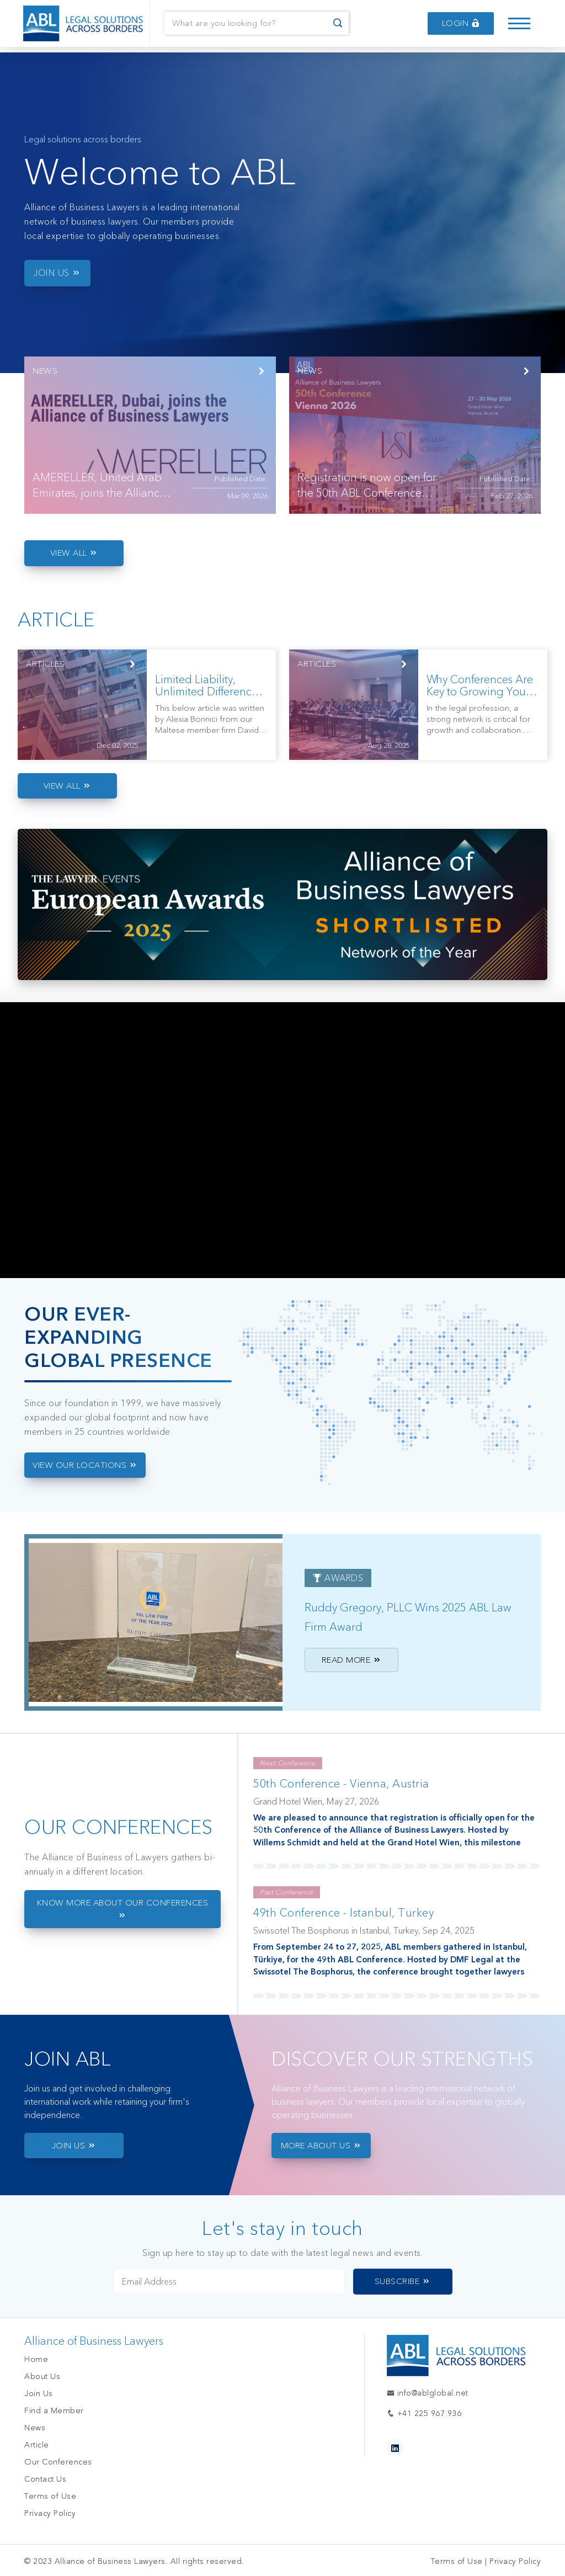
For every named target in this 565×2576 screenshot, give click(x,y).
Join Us (38, 2393)
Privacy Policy (50, 2513)
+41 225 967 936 (424, 2413)
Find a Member (54, 2410)
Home (36, 2359)
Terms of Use (50, 2496)
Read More (352, 1659)
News (34, 2428)
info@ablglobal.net (427, 2393)
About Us (42, 2376)
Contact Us (45, 2479)
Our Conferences (58, 2462)
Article (36, 2445)
